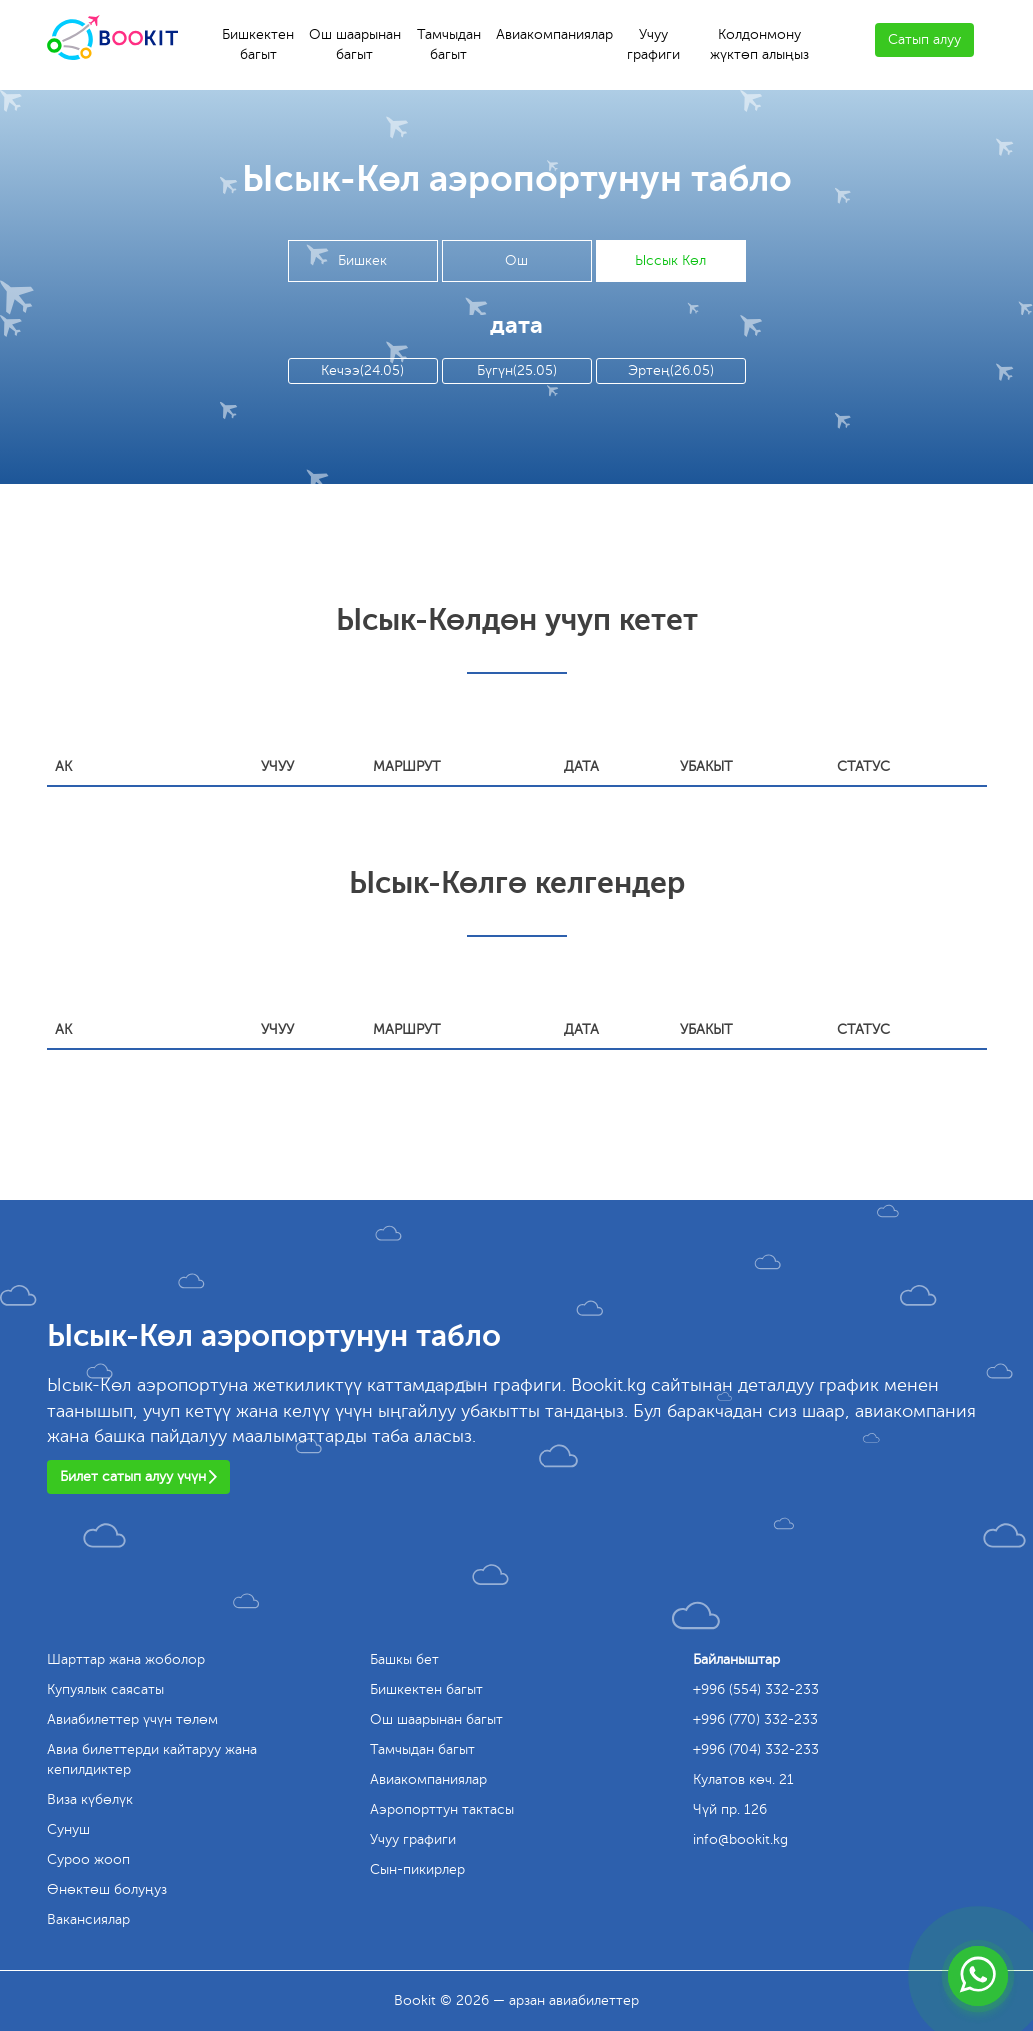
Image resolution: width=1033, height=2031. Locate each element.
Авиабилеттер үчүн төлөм (132, 1719)
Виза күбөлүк (90, 1799)
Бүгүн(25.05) (517, 370)
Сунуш (68, 1829)
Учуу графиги (653, 44)
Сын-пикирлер (417, 1869)
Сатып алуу (924, 39)
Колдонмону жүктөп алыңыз (759, 44)
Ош (516, 260)
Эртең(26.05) (671, 370)
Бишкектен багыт (258, 44)
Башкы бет (404, 1659)
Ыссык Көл (670, 260)
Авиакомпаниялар (554, 34)
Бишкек (362, 260)
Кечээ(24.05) (362, 370)
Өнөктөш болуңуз (107, 1889)
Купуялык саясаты (105, 1689)
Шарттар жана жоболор (126, 1659)
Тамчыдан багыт (449, 44)
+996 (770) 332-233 (755, 1719)
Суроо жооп (88, 1859)
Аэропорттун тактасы (442, 1809)
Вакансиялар (88, 1919)
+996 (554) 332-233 (756, 1689)
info (740, 1839)
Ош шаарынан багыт (355, 44)
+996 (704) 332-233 (756, 1749)
